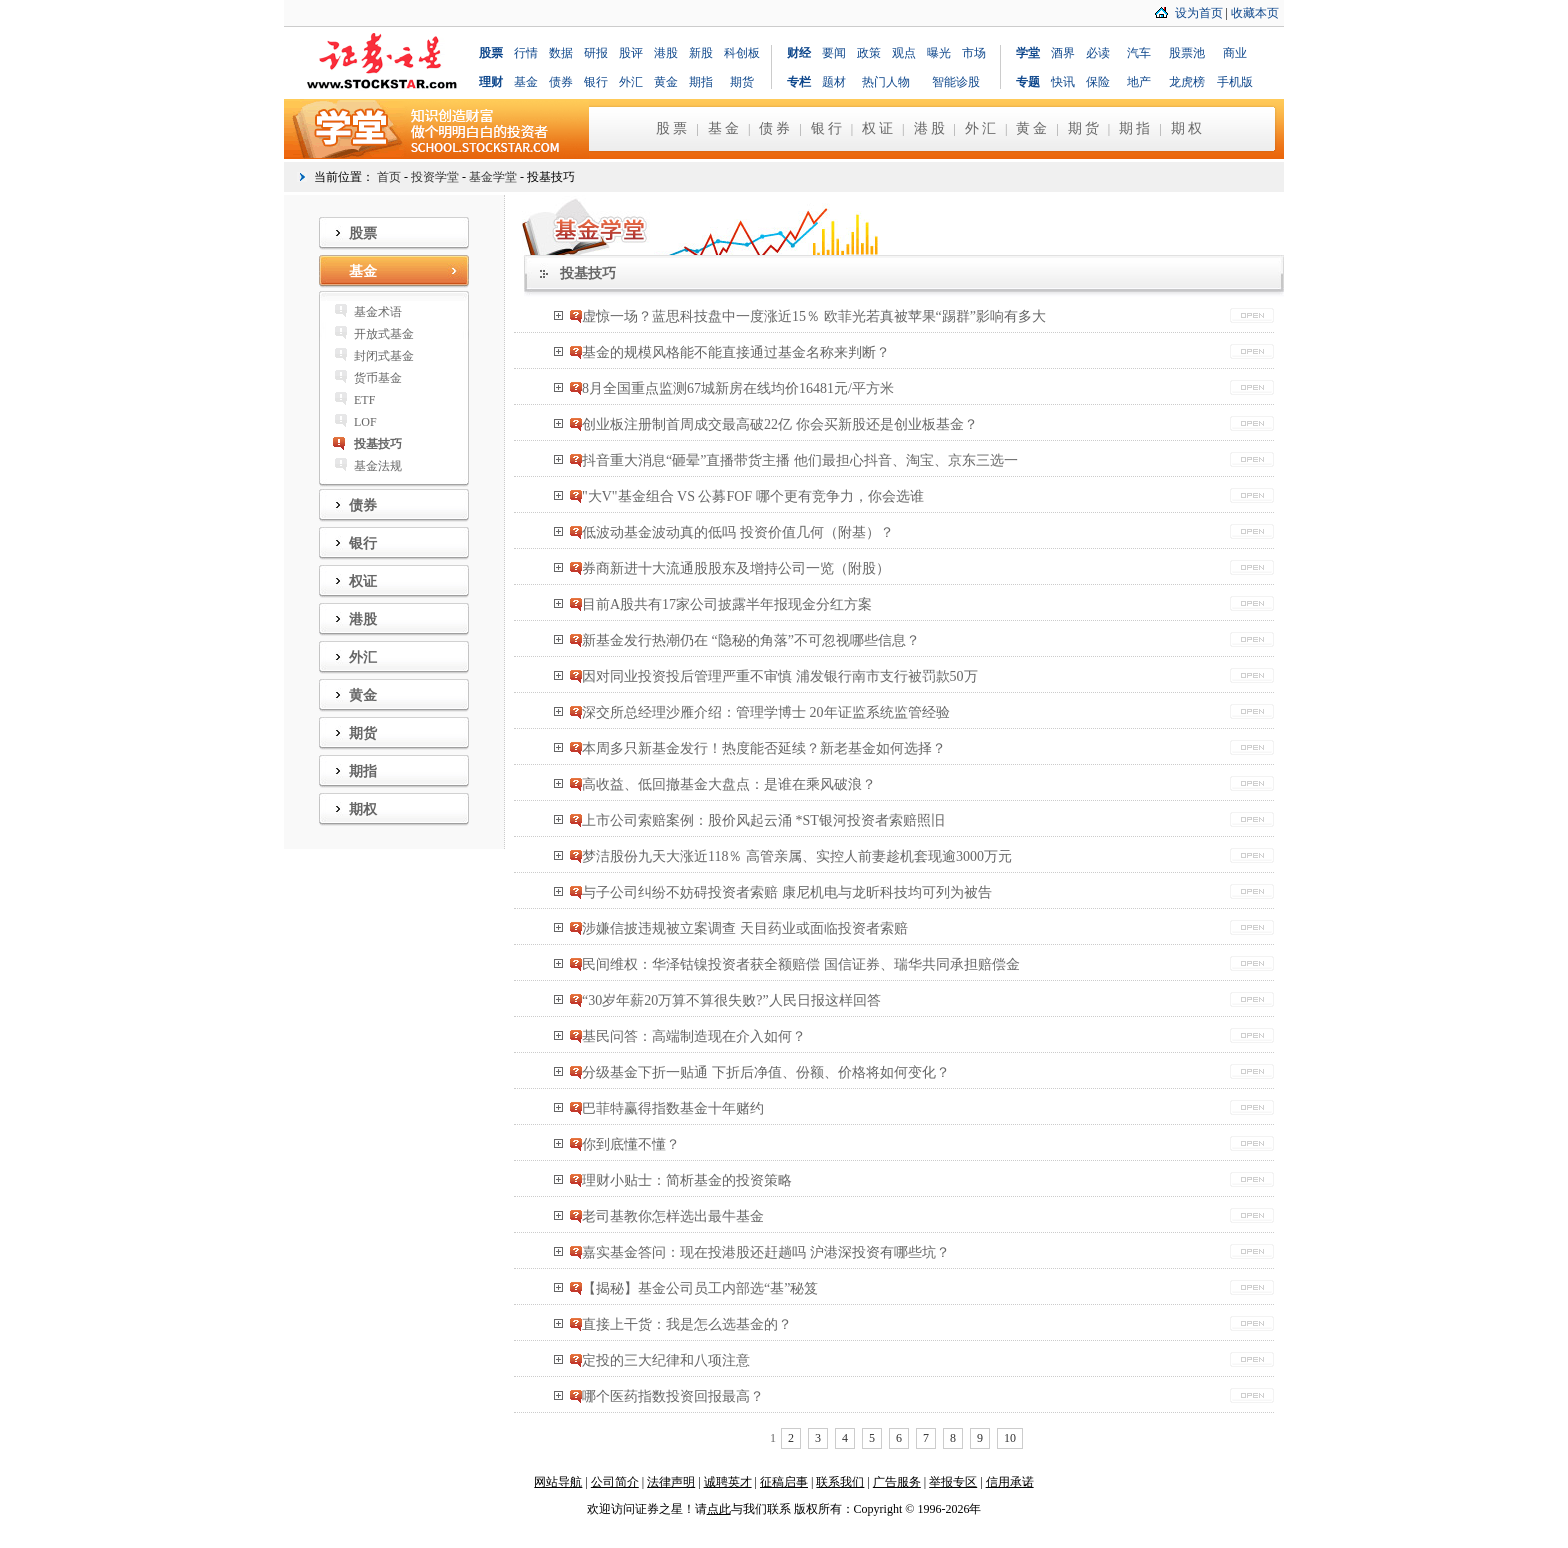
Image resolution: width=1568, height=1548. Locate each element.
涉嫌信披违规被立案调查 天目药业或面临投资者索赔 (745, 928)
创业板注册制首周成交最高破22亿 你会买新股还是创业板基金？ (780, 424)
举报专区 (953, 1482)
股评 (631, 53)
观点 (904, 53)
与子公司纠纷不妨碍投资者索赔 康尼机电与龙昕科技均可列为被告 (787, 892)
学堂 (1028, 53)
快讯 (1063, 82)
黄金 (666, 82)
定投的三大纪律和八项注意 (666, 1360)
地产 (1139, 82)
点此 (719, 1509)
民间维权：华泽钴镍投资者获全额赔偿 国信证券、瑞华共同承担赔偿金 (801, 964)
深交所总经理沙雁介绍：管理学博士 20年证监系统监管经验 (766, 712)
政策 (869, 53)
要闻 (834, 53)
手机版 (1235, 82)
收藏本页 (1255, 13)
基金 (526, 82)
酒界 (1063, 53)
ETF (364, 400)
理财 (491, 82)
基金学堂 (493, 177)
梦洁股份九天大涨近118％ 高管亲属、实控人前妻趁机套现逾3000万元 (797, 856)
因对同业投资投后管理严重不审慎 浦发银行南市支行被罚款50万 (780, 676)
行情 (526, 53)
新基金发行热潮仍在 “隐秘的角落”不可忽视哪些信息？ (751, 640)
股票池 (1187, 53)
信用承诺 (1010, 1482)
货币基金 (378, 378)
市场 (974, 53)
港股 (666, 53)
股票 (491, 53)
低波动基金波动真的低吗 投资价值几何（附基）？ (738, 532)
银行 (596, 82)
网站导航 (558, 1482)
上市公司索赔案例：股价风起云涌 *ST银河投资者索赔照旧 (763, 820)
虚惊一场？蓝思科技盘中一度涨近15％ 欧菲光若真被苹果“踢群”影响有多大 (814, 316)
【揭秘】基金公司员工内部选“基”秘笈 (700, 1288)
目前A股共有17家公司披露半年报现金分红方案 (727, 604)
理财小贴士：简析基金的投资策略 (687, 1180)
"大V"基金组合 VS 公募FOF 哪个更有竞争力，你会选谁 (753, 496)
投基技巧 (378, 444)
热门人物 (886, 82)
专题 (1028, 82)
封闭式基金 (384, 356)
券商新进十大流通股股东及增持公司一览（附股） (736, 568)
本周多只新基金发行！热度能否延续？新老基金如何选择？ (764, 748)
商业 (1235, 53)
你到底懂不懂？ (631, 1144)
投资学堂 (435, 177)
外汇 (631, 82)
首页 (389, 177)
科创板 (742, 53)
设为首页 (1199, 13)
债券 (561, 82)
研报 (596, 53)
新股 (701, 53)
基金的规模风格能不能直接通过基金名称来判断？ (736, 352)
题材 (834, 82)
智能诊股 (956, 82)
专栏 (799, 82)
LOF (365, 422)
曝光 (939, 53)
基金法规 (378, 466)
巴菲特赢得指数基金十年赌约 (673, 1108)
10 (1010, 1438)
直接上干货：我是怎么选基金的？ (687, 1324)
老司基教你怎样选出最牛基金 (673, 1216)
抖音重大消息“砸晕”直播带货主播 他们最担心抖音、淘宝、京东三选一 (800, 460)
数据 (561, 53)
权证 (879, 128)
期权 (1188, 128)
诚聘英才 (728, 1482)
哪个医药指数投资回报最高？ (673, 1396)
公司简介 (615, 1482)
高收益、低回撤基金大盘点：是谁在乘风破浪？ (729, 784)
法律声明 (671, 1482)
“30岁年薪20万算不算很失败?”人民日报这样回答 (731, 1000)
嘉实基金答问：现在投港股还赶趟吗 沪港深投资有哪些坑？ (766, 1252)
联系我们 (840, 1482)
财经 (799, 53)
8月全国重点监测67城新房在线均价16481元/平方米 (738, 388)
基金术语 (378, 312)
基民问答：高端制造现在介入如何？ (694, 1036)
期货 (742, 82)
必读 (1098, 53)
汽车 (1139, 53)
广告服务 (897, 1482)
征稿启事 (784, 1482)
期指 (701, 82)
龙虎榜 (1187, 82)
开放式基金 (384, 334)
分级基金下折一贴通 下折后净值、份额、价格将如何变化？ (766, 1072)
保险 (1098, 82)
